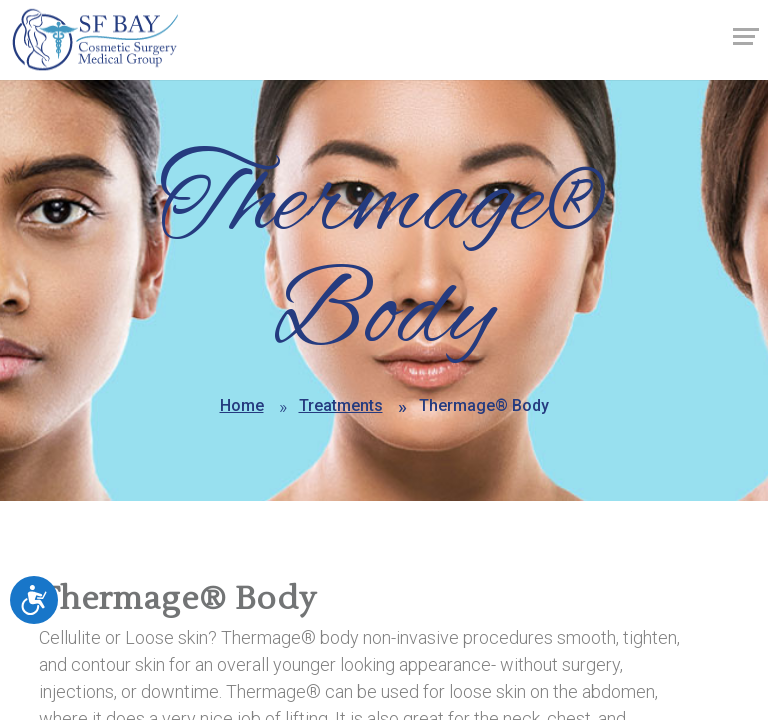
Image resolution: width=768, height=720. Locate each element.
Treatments (341, 405)
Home (242, 405)
